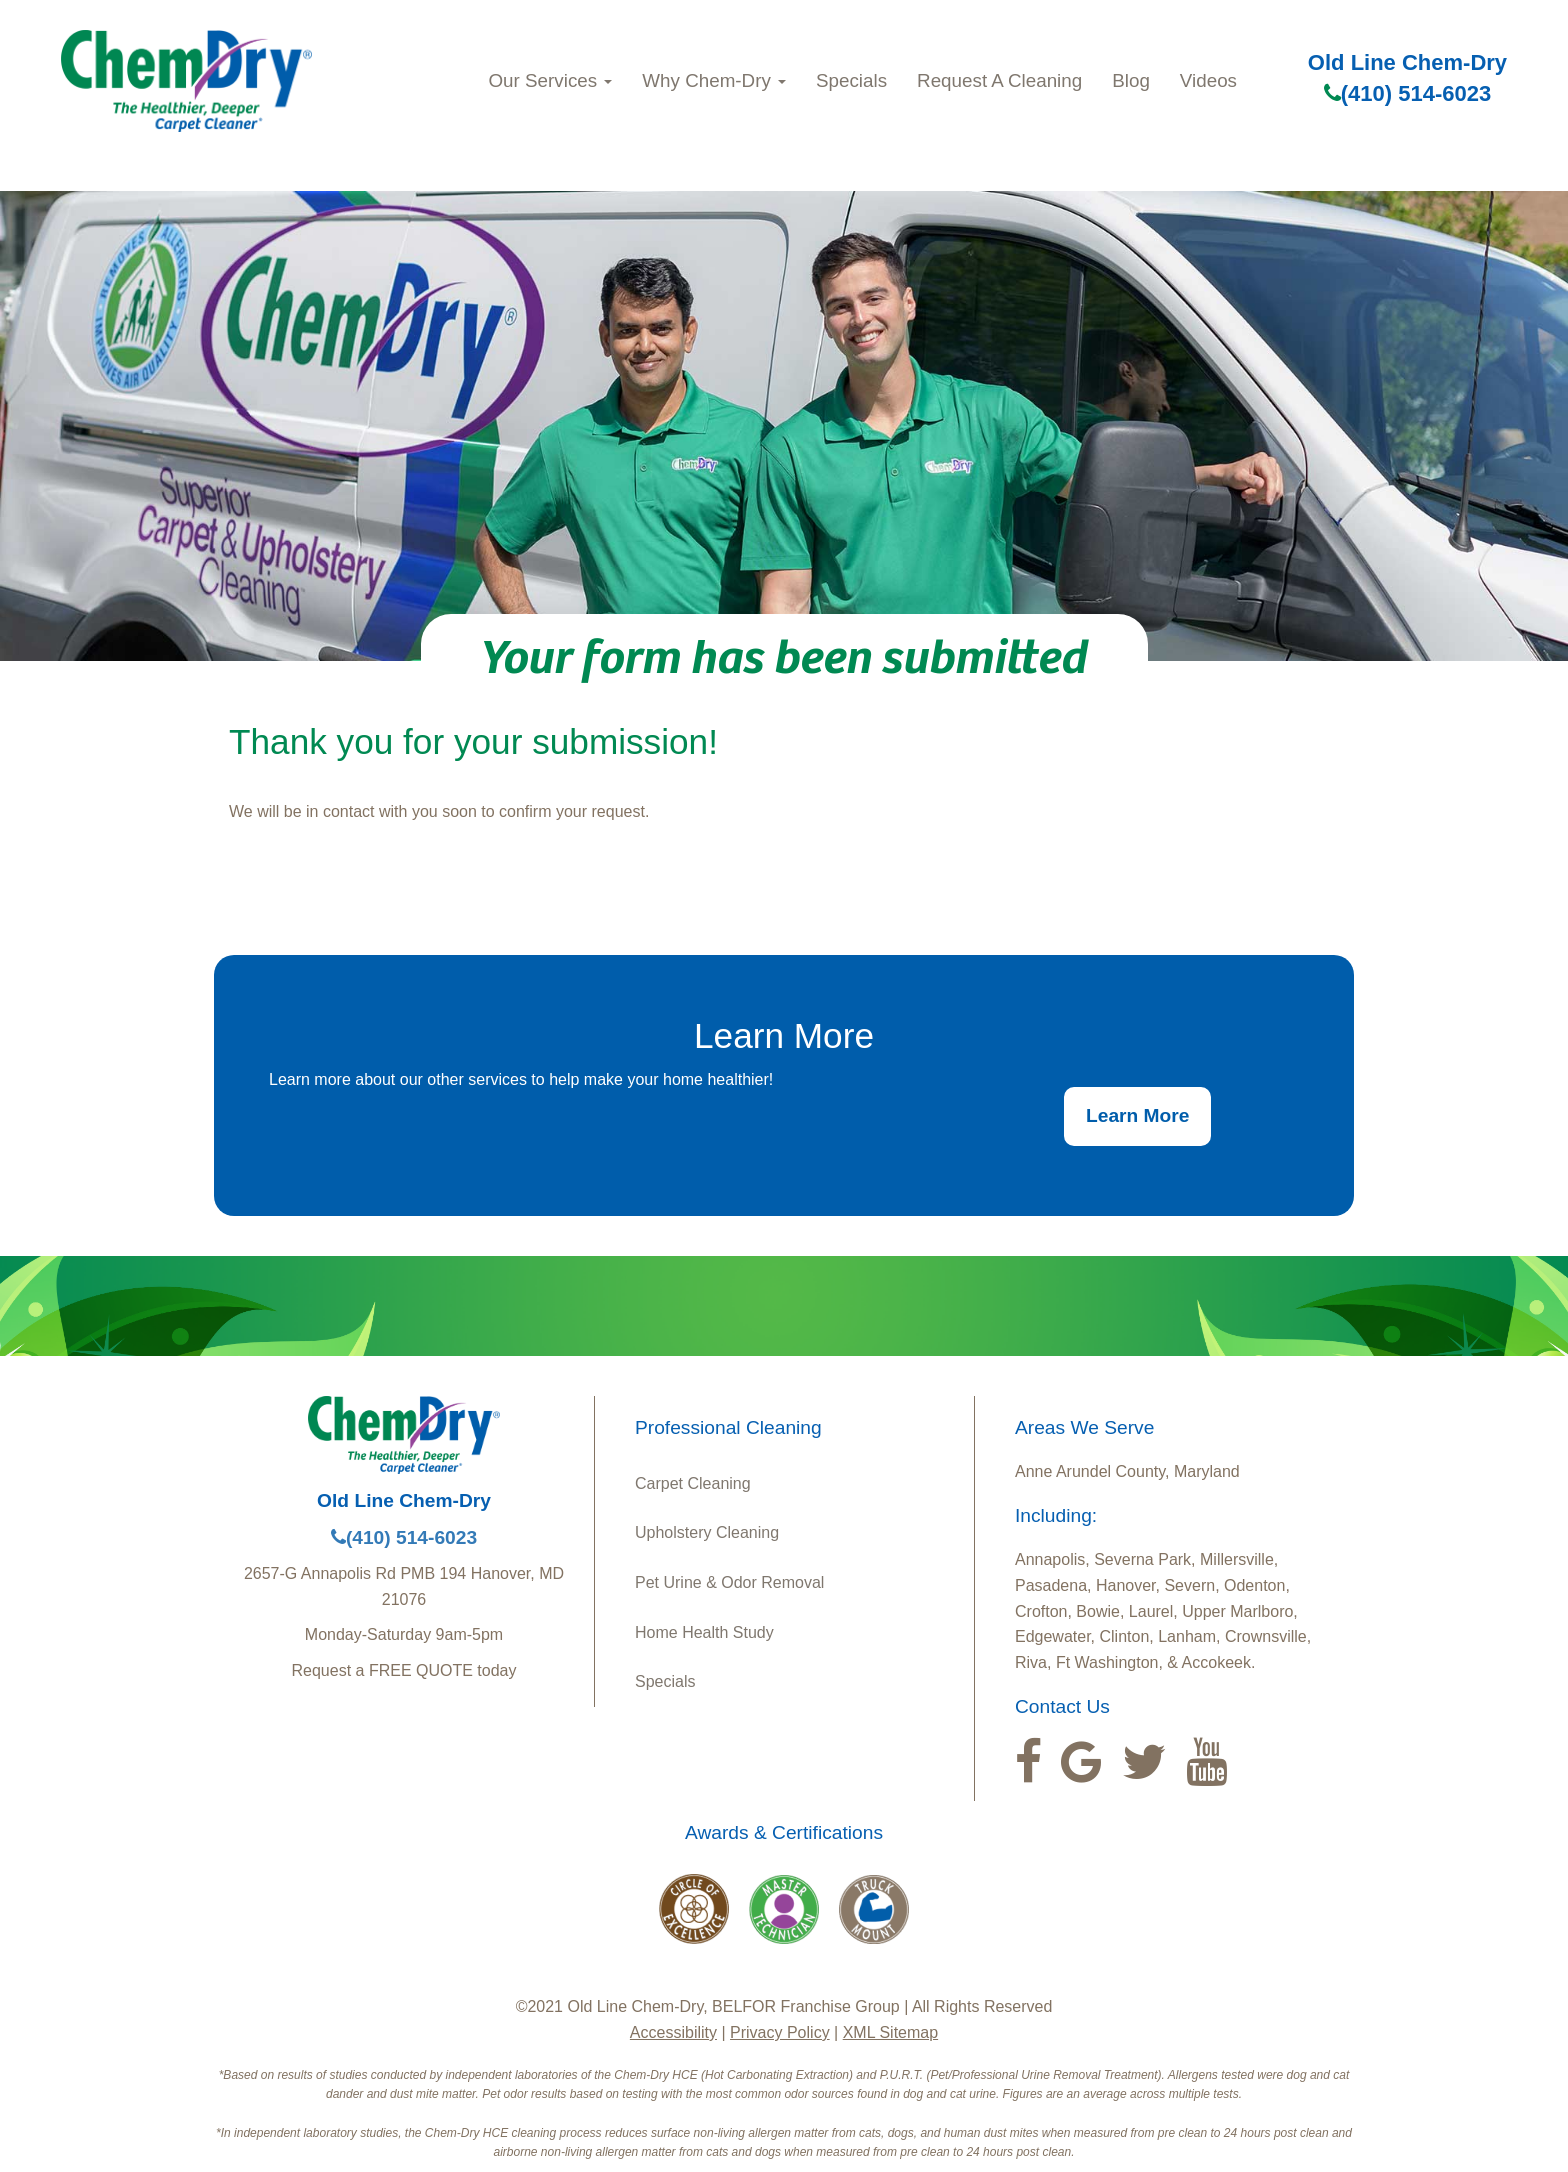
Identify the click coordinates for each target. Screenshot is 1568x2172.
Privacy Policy (780, 2032)
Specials (851, 80)
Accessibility (673, 2032)
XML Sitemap (890, 2032)
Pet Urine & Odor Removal (729, 1582)
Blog (1131, 80)
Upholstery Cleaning (707, 1532)
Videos (1208, 80)
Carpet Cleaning (693, 1483)
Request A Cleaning (999, 80)
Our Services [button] (551, 80)
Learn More (1137, 1115)
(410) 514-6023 (1407, 93)
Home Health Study (704, 1632)
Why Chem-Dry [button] (714, 80)
